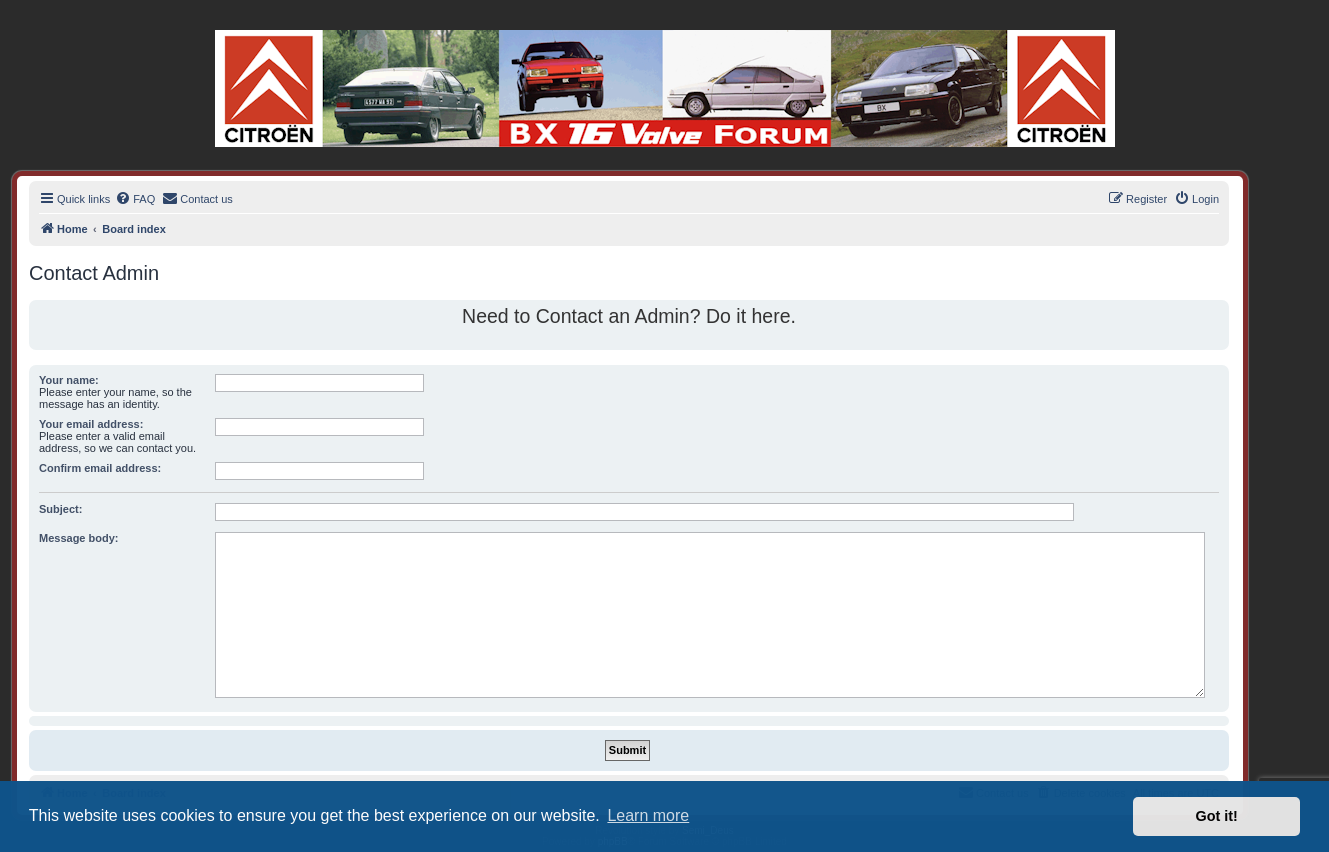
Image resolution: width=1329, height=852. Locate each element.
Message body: (78, 538)
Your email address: (91, 424)
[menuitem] (135, 199)
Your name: (69, 380)
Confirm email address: (100, 468)
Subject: (60, 509)
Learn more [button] (648, 815)
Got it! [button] (1217, 816)
